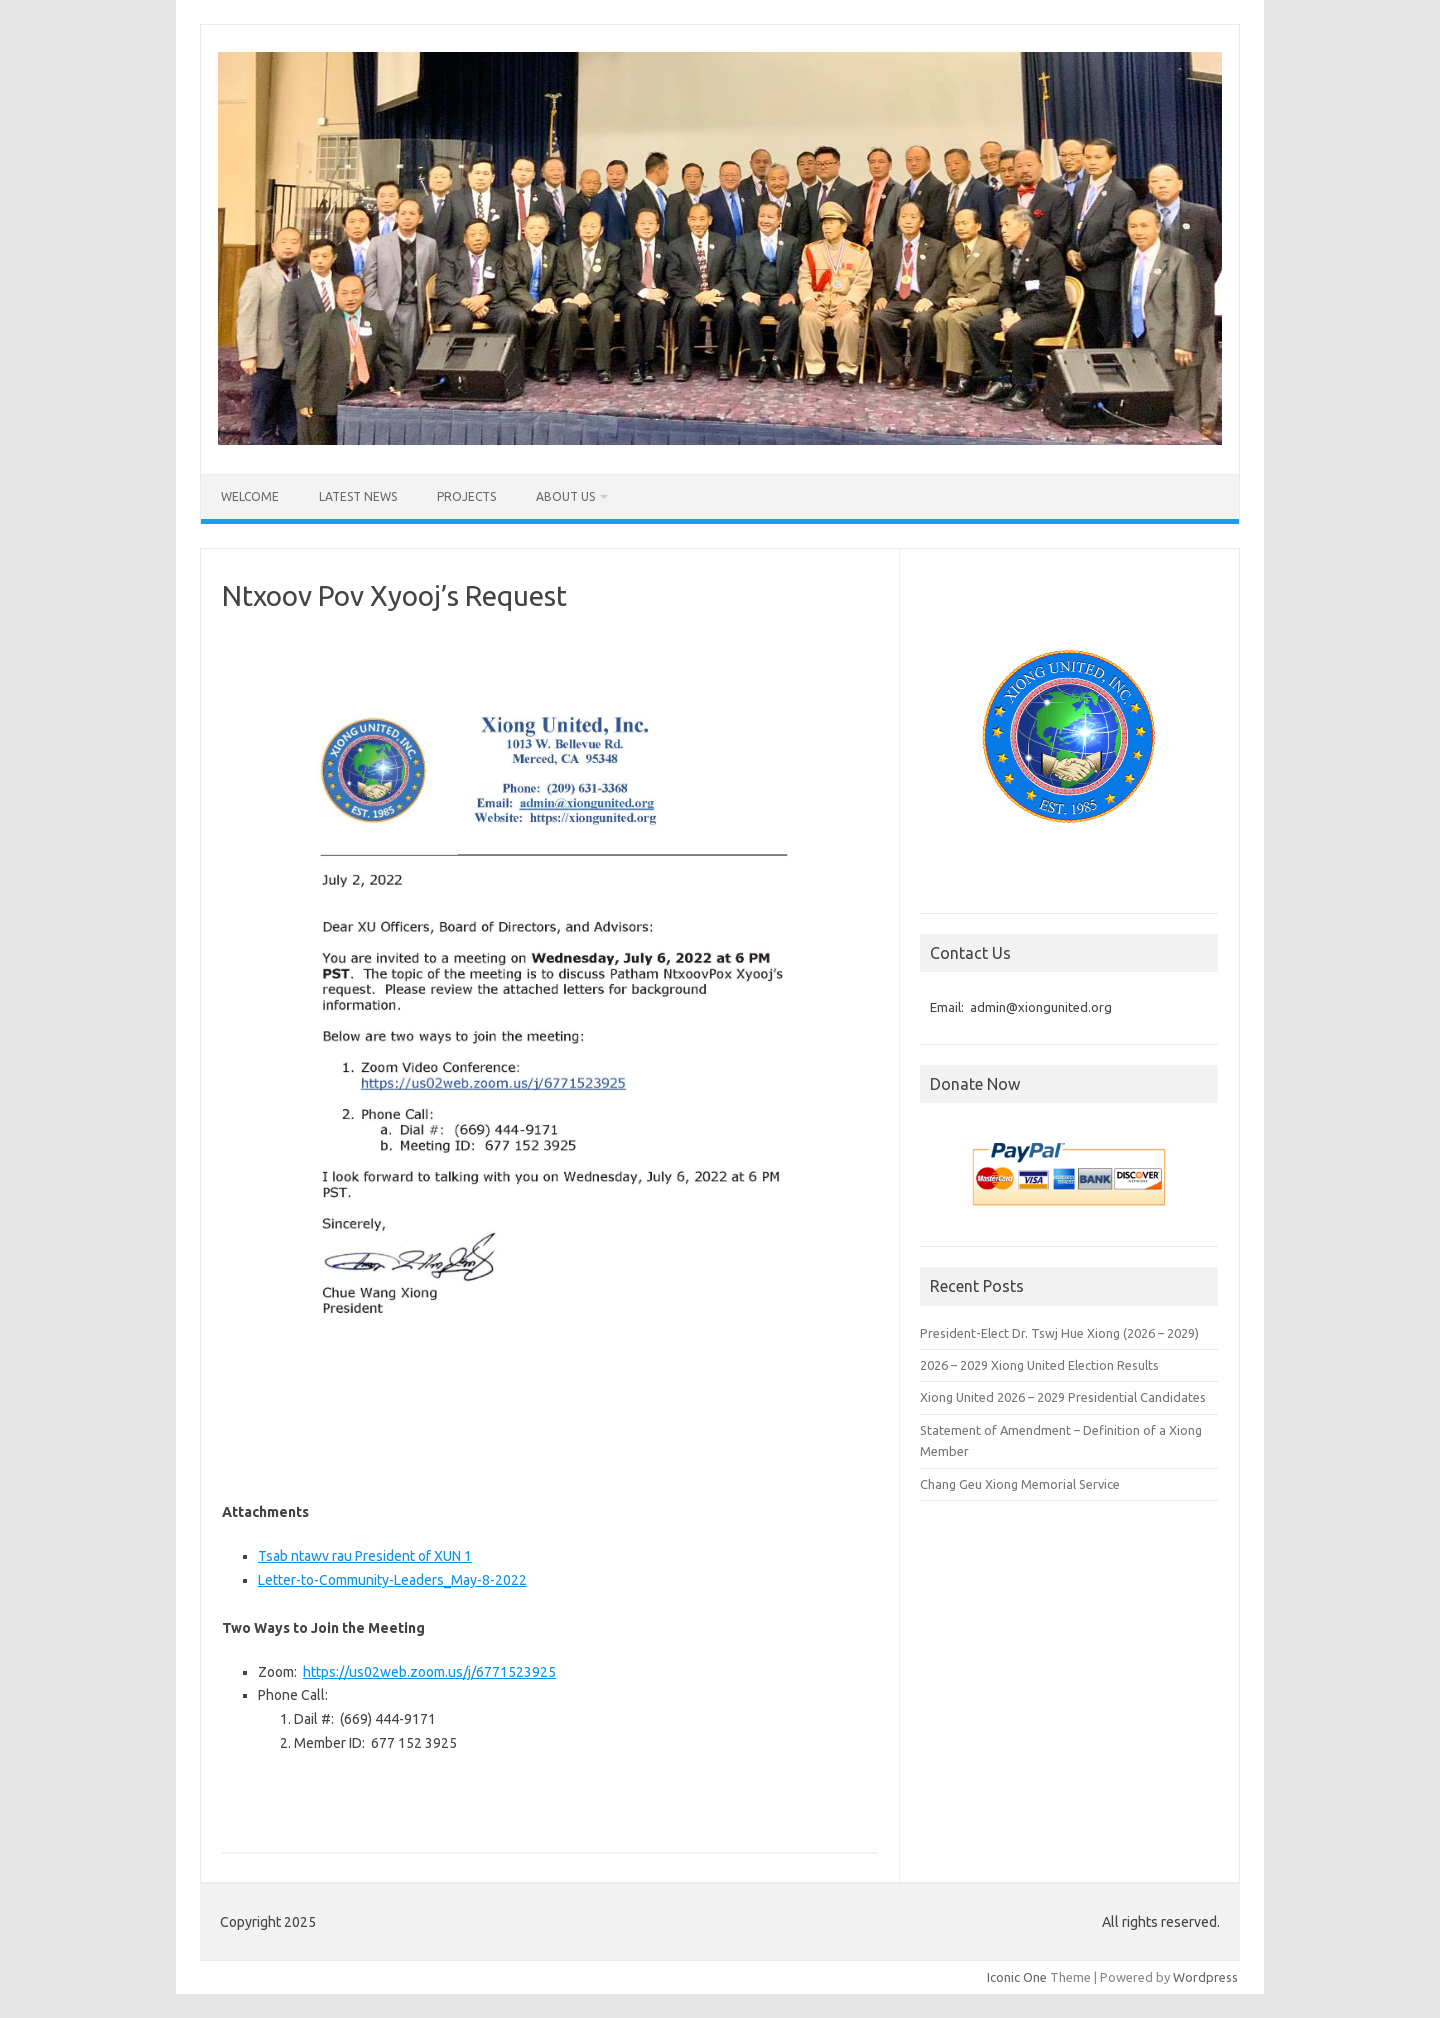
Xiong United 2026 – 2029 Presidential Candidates (1063, 1397)
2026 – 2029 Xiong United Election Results (1039, 1365)
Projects (466, 496)
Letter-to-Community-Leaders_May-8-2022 (392, 1580)
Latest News (358, 496)
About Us (565, 496)
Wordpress (1205, 1977)
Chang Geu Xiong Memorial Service (1020, 1484)
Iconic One (1017, 1977)
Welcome (250, 496)
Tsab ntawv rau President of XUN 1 (365, 1556)
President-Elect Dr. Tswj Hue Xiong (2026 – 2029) (1059, 1333)
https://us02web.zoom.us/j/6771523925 (429, 1672)
